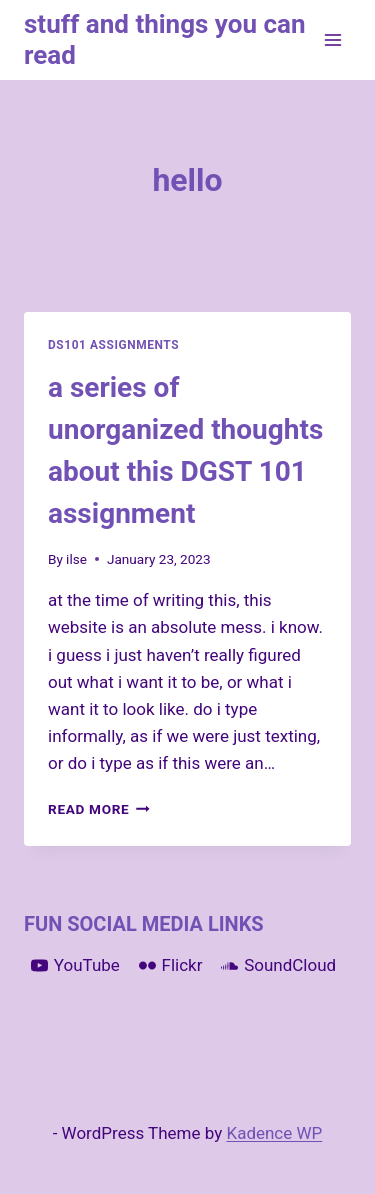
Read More (99, 809)
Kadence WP (274, 1133)
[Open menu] (332, 39)
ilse (76, 559)
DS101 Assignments (113, 345)
